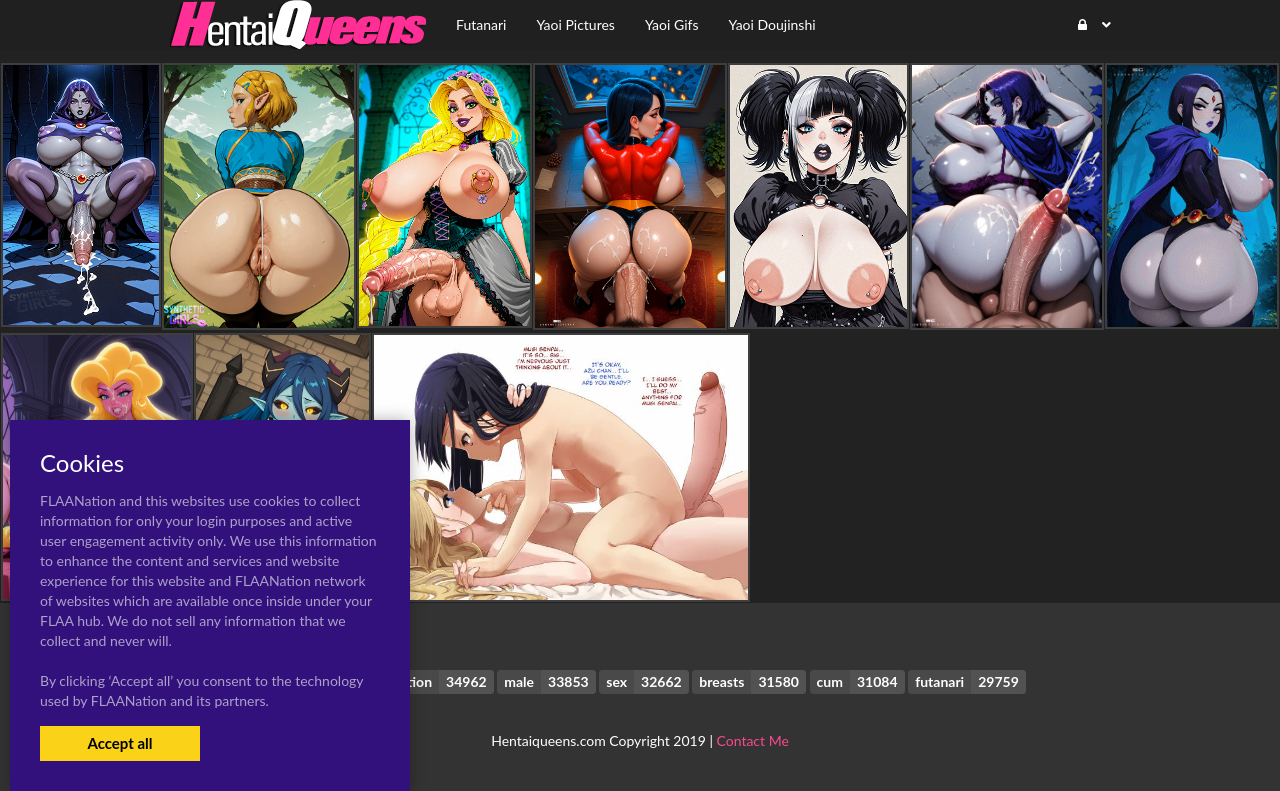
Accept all (119, 743)
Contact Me (753, 740)
